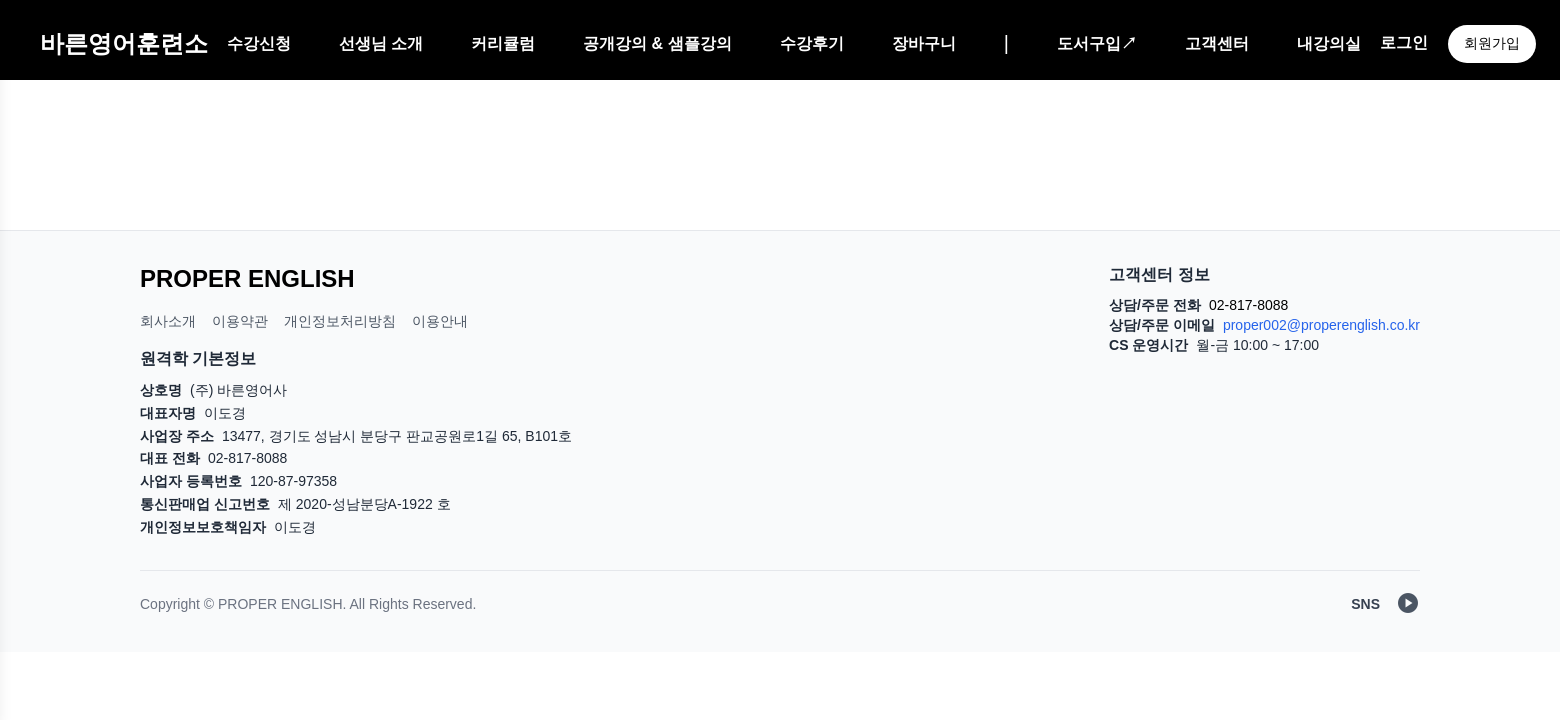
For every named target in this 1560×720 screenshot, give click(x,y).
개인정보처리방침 (340, 321)
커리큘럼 (503, 43)
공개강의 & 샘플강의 (657, 43)
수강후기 (812, 43)
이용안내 (440, 321)
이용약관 (240, 321)
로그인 (1404, 42)
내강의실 (1329, 43)
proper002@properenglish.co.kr (1321, 325)
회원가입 (1492, 43)
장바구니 (924, 43)
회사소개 (168, 321)
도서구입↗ (1097, 43)
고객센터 (1217, 43)
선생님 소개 (381, 43)
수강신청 (259, 43)
